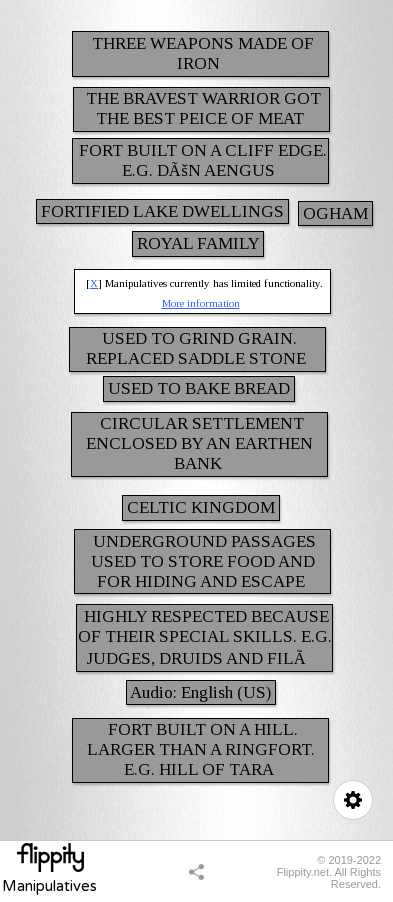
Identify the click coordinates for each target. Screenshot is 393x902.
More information (201, 303)
